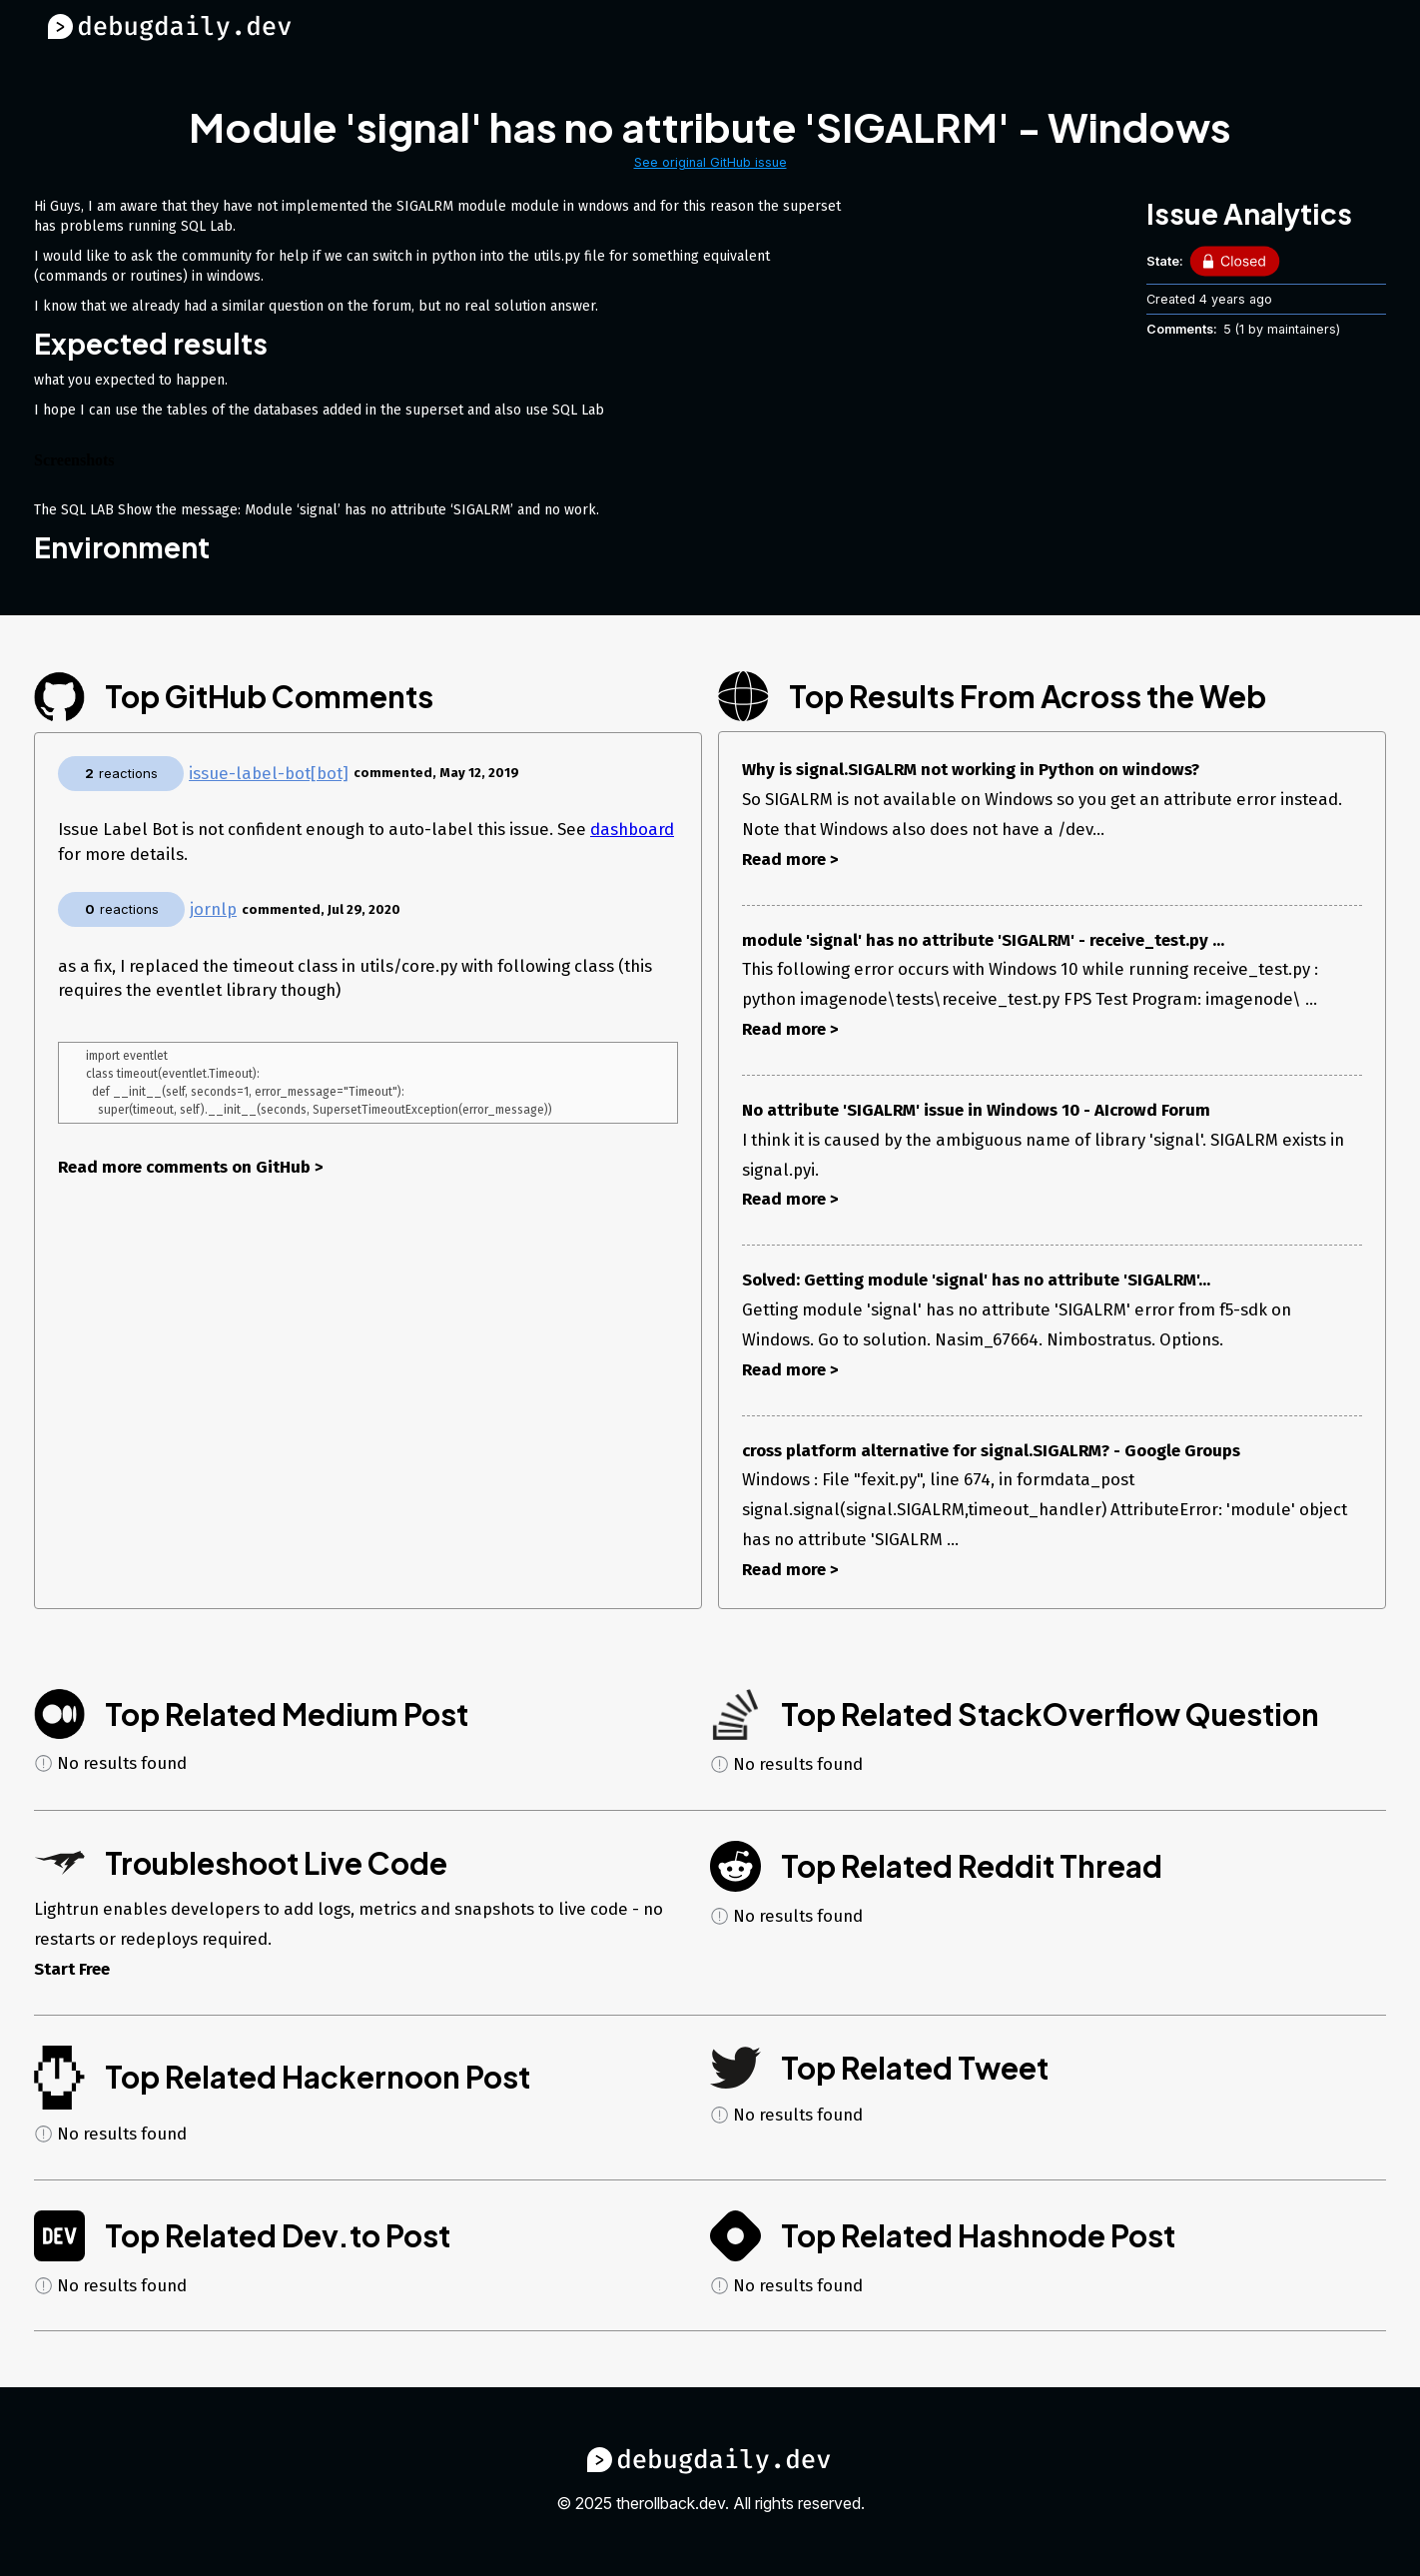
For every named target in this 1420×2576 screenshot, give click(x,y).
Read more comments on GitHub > (191, 1171)
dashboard (632, 829)
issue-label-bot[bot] (269, 773)
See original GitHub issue (710, 162)
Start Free (72, 1969)
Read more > (790, 859)
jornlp (213, 909)
